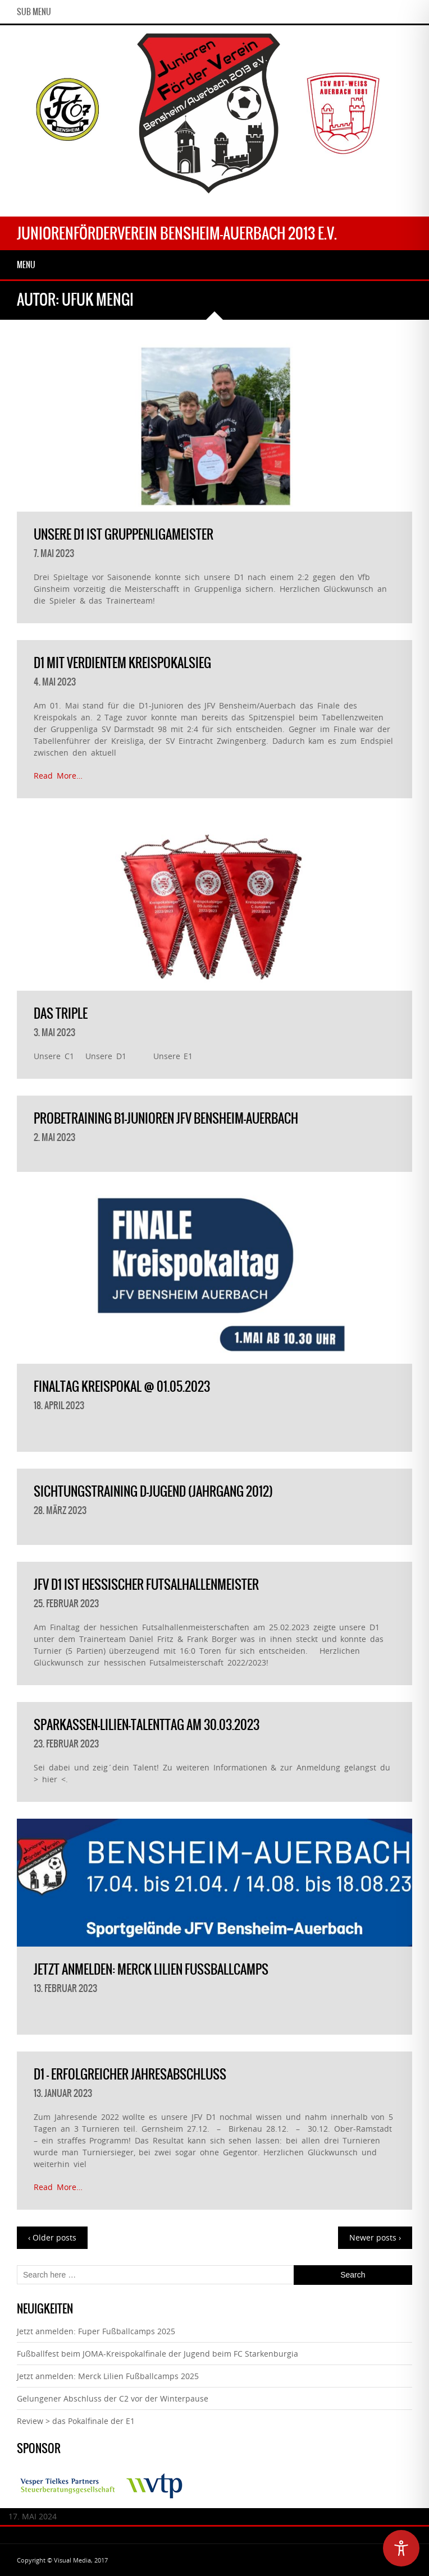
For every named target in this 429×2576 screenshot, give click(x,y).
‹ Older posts (52, 2237)
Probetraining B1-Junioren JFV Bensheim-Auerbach (166, 1118)
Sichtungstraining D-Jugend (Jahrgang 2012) (153, 1491)
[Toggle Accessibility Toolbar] (401, 2548)
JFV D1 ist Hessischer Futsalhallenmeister (146, 1584)
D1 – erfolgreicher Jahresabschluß (130, 2074)
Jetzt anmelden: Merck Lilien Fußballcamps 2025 (108, 2376)
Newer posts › (375, 2237)
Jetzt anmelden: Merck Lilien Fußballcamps (151, 1969)
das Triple (61, 1013)
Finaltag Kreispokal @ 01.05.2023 (122, 1386)
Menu (26, 265)
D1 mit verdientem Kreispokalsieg (122, 663)
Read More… (58, 775)
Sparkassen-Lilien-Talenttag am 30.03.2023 (146, 1724)
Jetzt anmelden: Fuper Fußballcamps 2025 (96, 2331)
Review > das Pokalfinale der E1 (76, 2421)
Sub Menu (34, 12)
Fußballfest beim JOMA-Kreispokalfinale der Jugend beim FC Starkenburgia (157, 2353)
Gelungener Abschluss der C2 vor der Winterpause (112, 2398)
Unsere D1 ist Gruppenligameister (123, 534)
